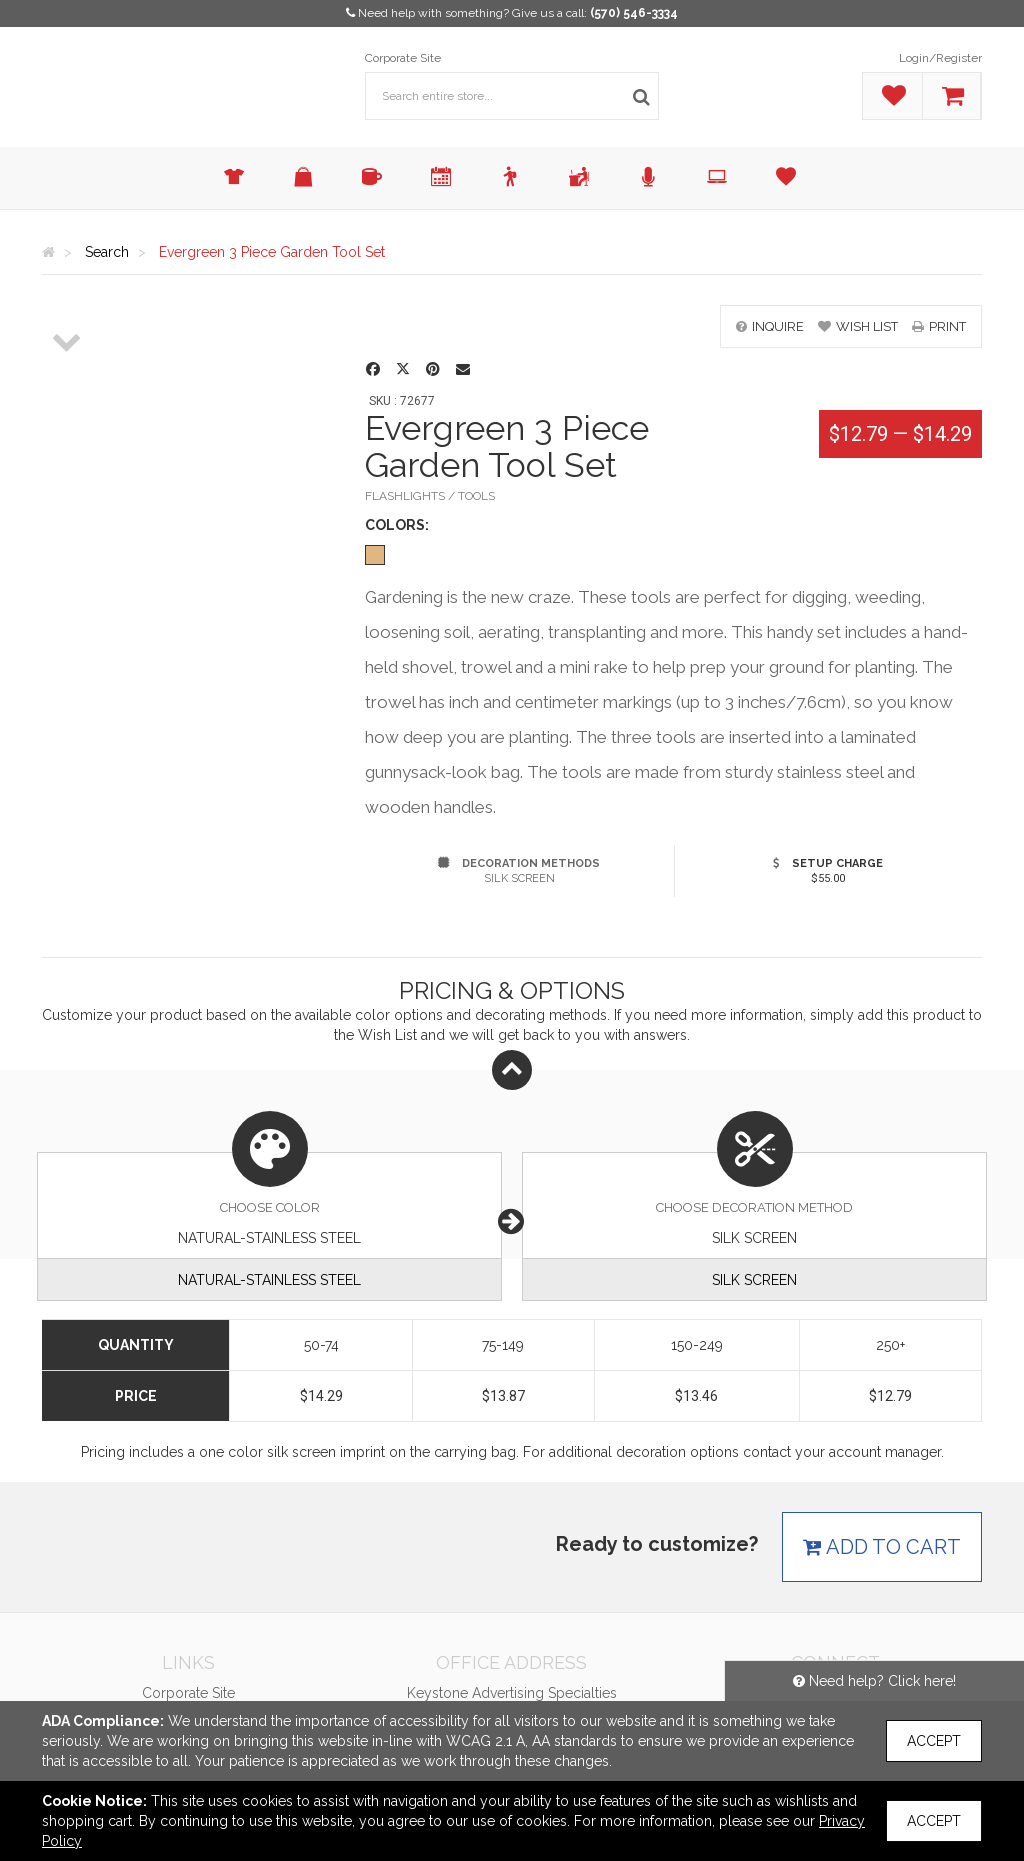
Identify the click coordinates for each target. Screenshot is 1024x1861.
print (939, 326)
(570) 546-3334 (634, 13)
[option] (67, 306)
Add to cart (882, 1547)
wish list (858, 326)
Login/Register (940, 58)
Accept (934, 1741)
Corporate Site (403, 58)
